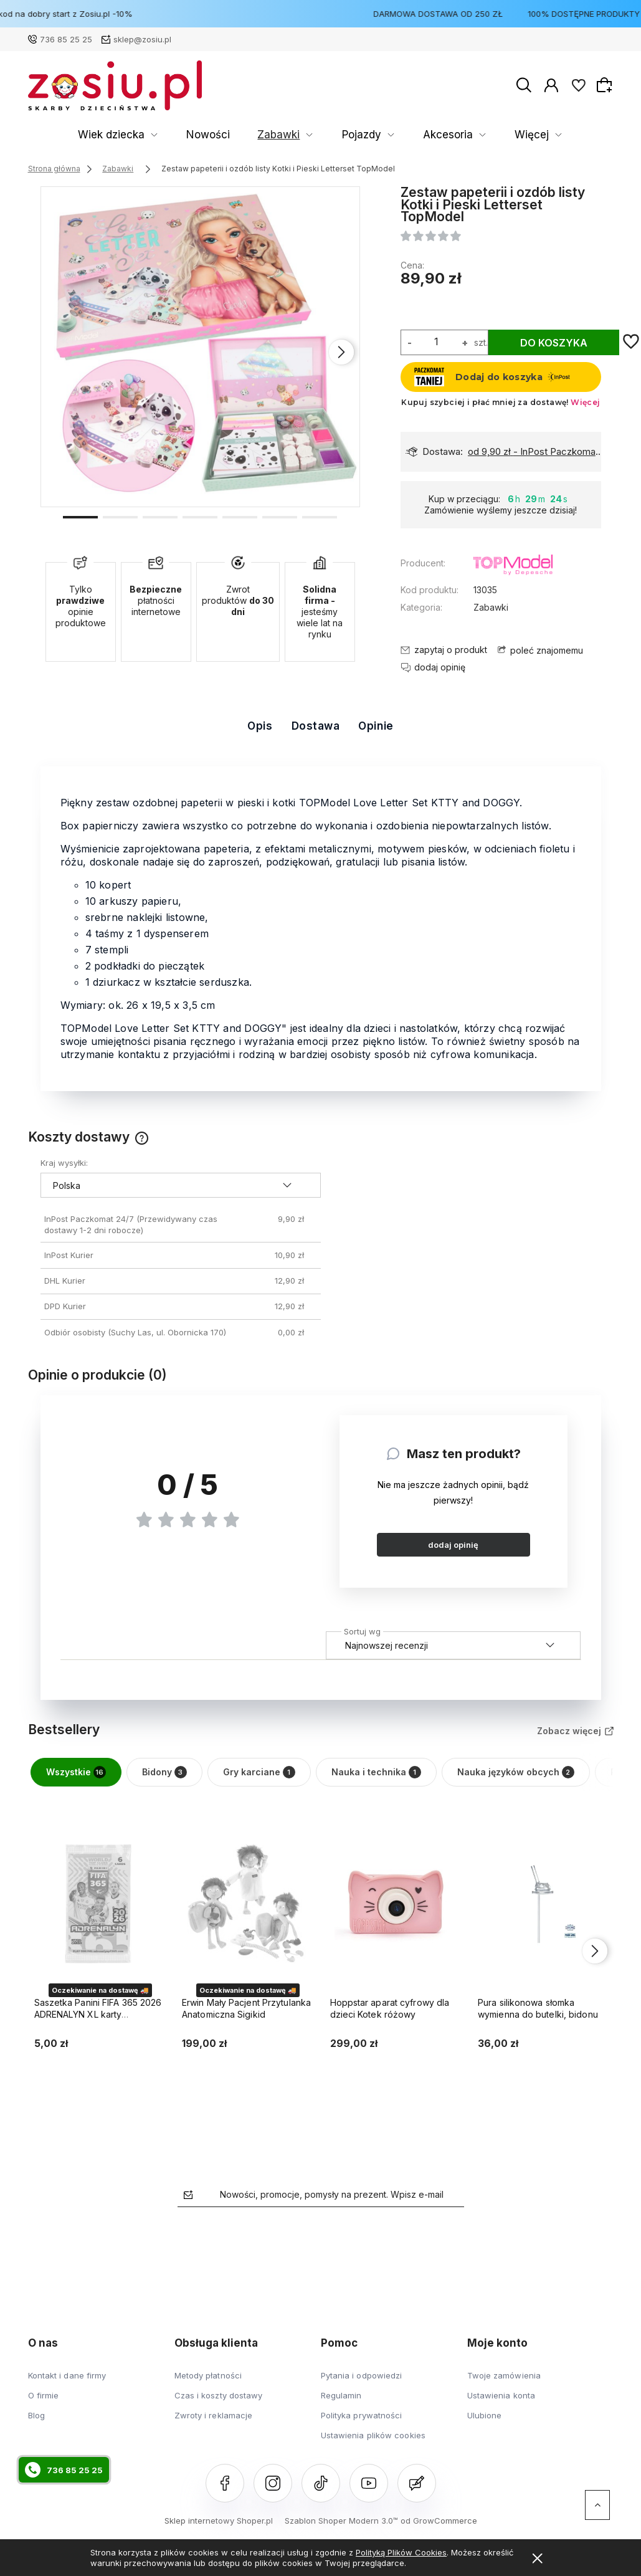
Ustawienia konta (501, 2395)
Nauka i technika (376, 1772)
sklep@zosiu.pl (142, 39)
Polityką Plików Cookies (401, 2552)
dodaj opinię (453, 1545)
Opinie (375, 726)
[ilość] (436, 341)
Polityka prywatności (361, 2415)
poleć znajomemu (546, 650)
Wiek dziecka (57, 135)
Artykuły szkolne (404, 135)
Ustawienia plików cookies (373, 2435)
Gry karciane (259, 1772)
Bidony (164, 1772)
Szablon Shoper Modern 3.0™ (341, 2521)
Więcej (584, 135)
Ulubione (484, 2415)
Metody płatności (208, 2375)
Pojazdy (251, 135)
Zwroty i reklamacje (213, 2415)
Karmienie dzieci (504, 135)
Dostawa (316, 726)
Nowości (134, 135)
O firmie (43, 2395)
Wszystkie (76, 1772)
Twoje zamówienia (504, 2375)
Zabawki (186, 135)
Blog (36, 2415)
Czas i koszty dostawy (218, 2395)
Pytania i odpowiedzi (361, 2375)
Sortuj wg (362, 1629)
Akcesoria (318, 135)
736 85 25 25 (66, 39)
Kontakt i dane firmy (67, 2375)
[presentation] (341, 352)
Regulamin (341, 2395)
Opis (259, 726)
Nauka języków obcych (515, 1772)
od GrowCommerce (439, 2521)
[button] (80, 515)
